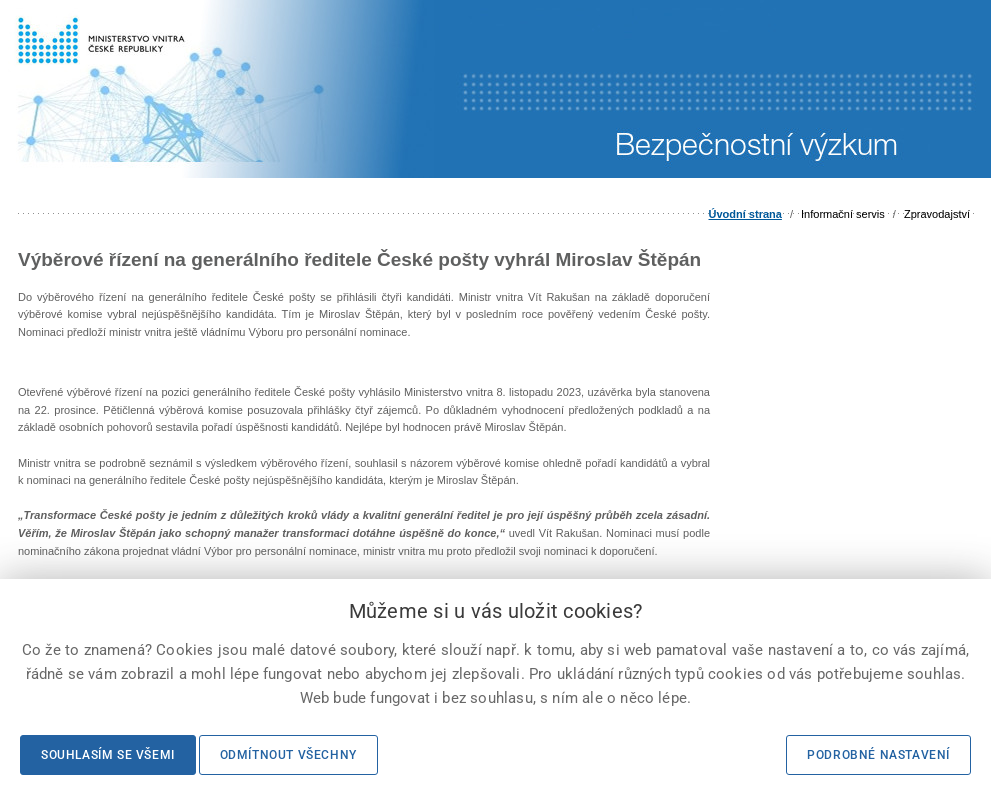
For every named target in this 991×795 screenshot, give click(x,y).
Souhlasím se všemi (108, 755)
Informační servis (843, 214)
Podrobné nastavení (878, 755)
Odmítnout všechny (288, 755)
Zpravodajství (937, 214)
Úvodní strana (745, 214)
